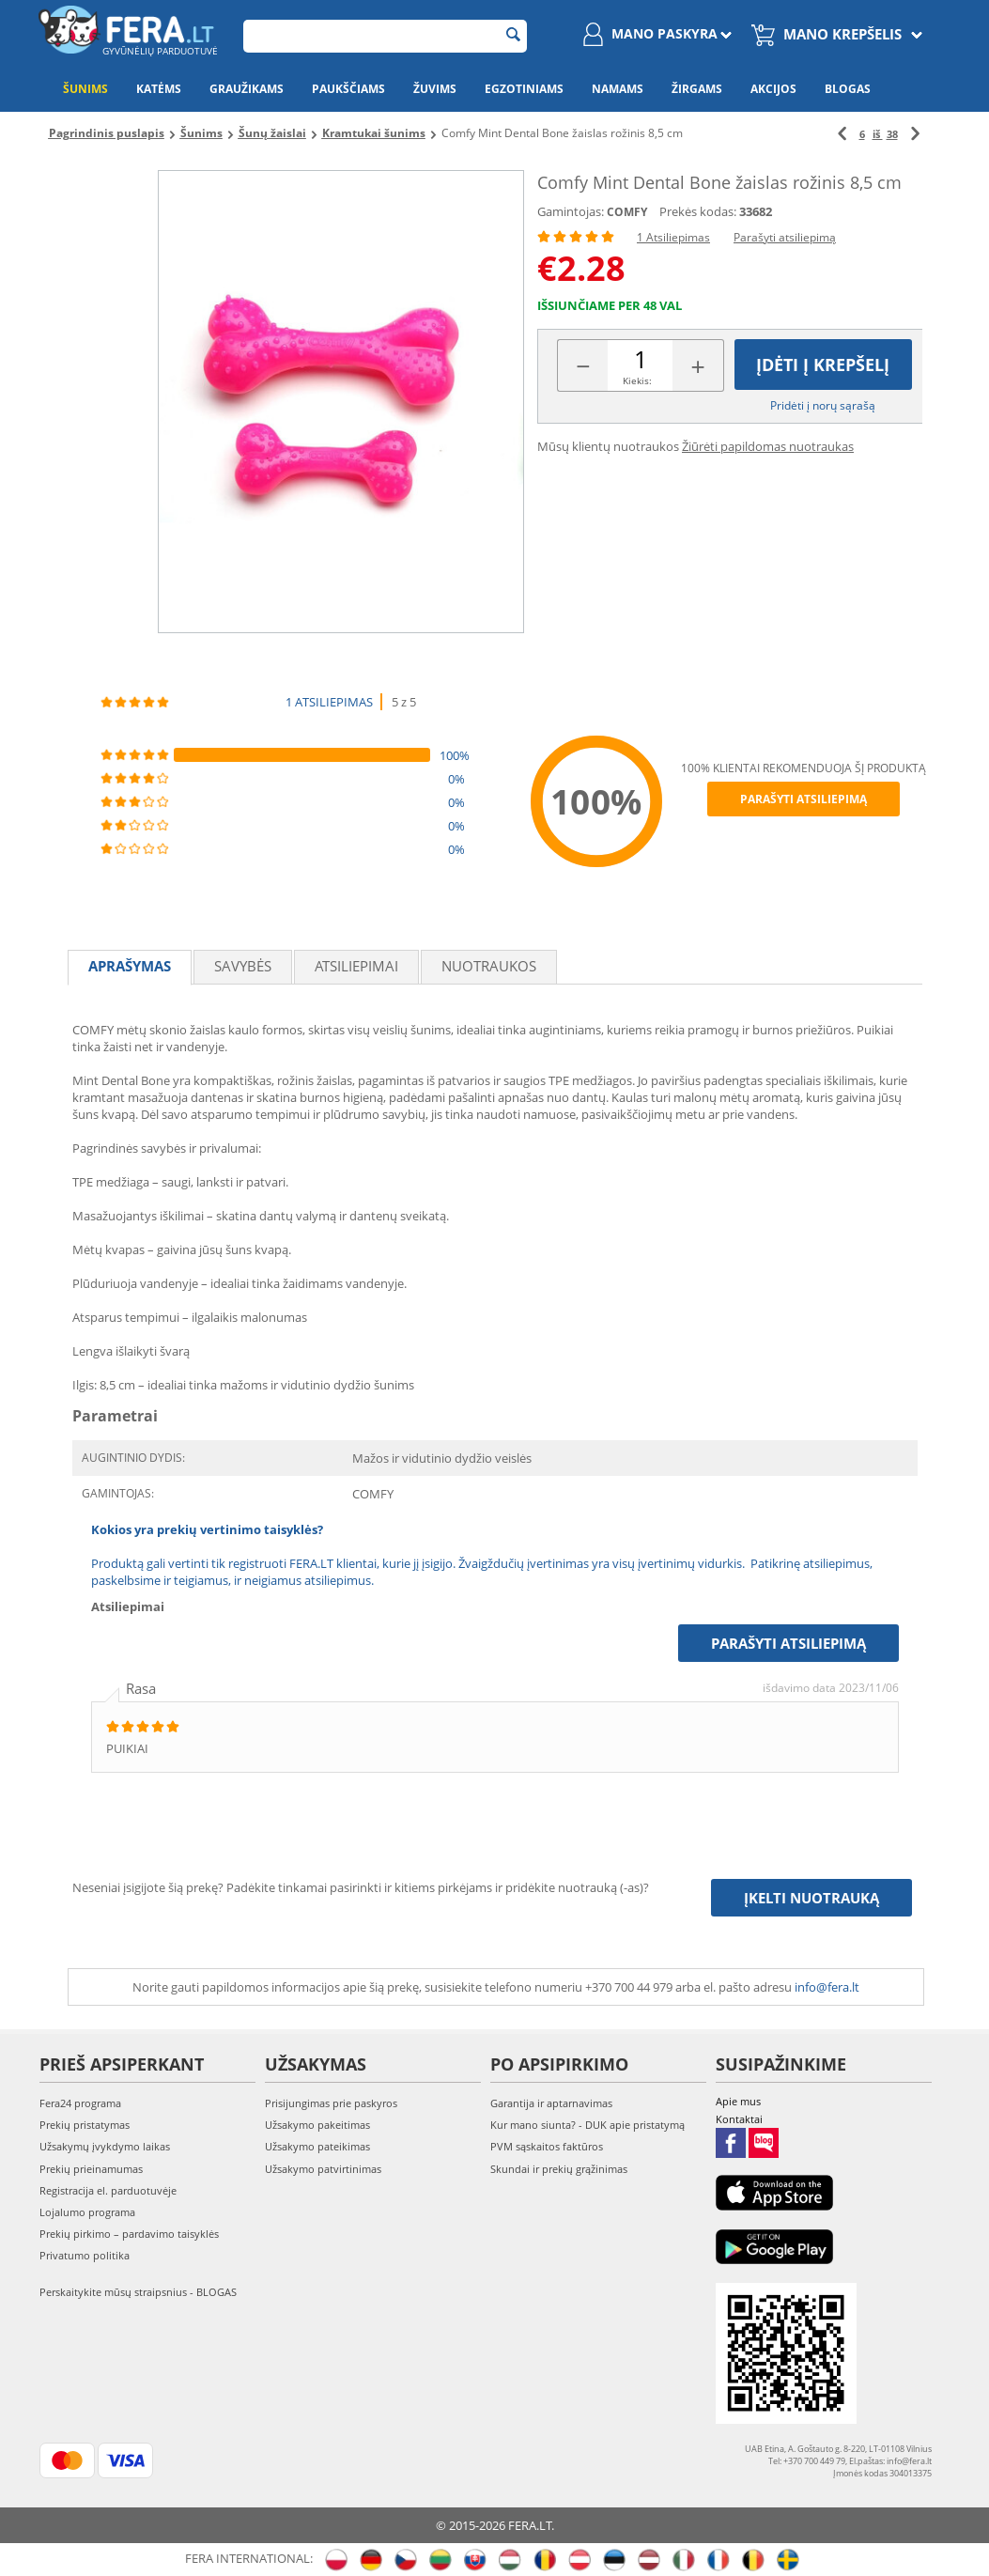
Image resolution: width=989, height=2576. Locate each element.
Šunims (85, 89)
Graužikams (246, 89)
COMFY (627, 212)
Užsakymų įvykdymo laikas (104, 2146)
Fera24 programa (80, 2103)
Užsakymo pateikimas (317, 2146)
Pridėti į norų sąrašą (822, 405)
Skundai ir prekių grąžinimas (558, 2169)
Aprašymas (129, 965)
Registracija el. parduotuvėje (108, 2190)
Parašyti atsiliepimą (785, 237)
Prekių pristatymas (84, 2125)
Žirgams (697, 89)
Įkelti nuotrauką (811, 1897)
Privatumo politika (84, 2255)
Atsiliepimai (356, 965)
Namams (617, 89)
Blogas (848, 89)
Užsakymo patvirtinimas (323, 2169)
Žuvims (434, 89)
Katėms (158, 89)
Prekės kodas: (697, 211)
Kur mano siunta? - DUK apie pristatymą (587, 2125)
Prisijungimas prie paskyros (331, 2103)
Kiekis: (637, 380)
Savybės (242, 965)
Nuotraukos (488, 965)
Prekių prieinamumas (91, 2169)
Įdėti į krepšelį (822, 364)
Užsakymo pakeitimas (317, 2125)
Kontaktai (739, 2119)
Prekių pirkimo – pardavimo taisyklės (129, 2234)
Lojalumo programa (87, 2212)
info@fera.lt (827, 1987)
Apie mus (738, 2101)
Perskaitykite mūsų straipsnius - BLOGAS (138, 2292)
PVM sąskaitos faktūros (546, 2146)
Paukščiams (348, 89)
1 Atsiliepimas (673, 237)
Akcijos (773, 89)
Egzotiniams (524, 89)
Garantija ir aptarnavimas (551, 2103)
